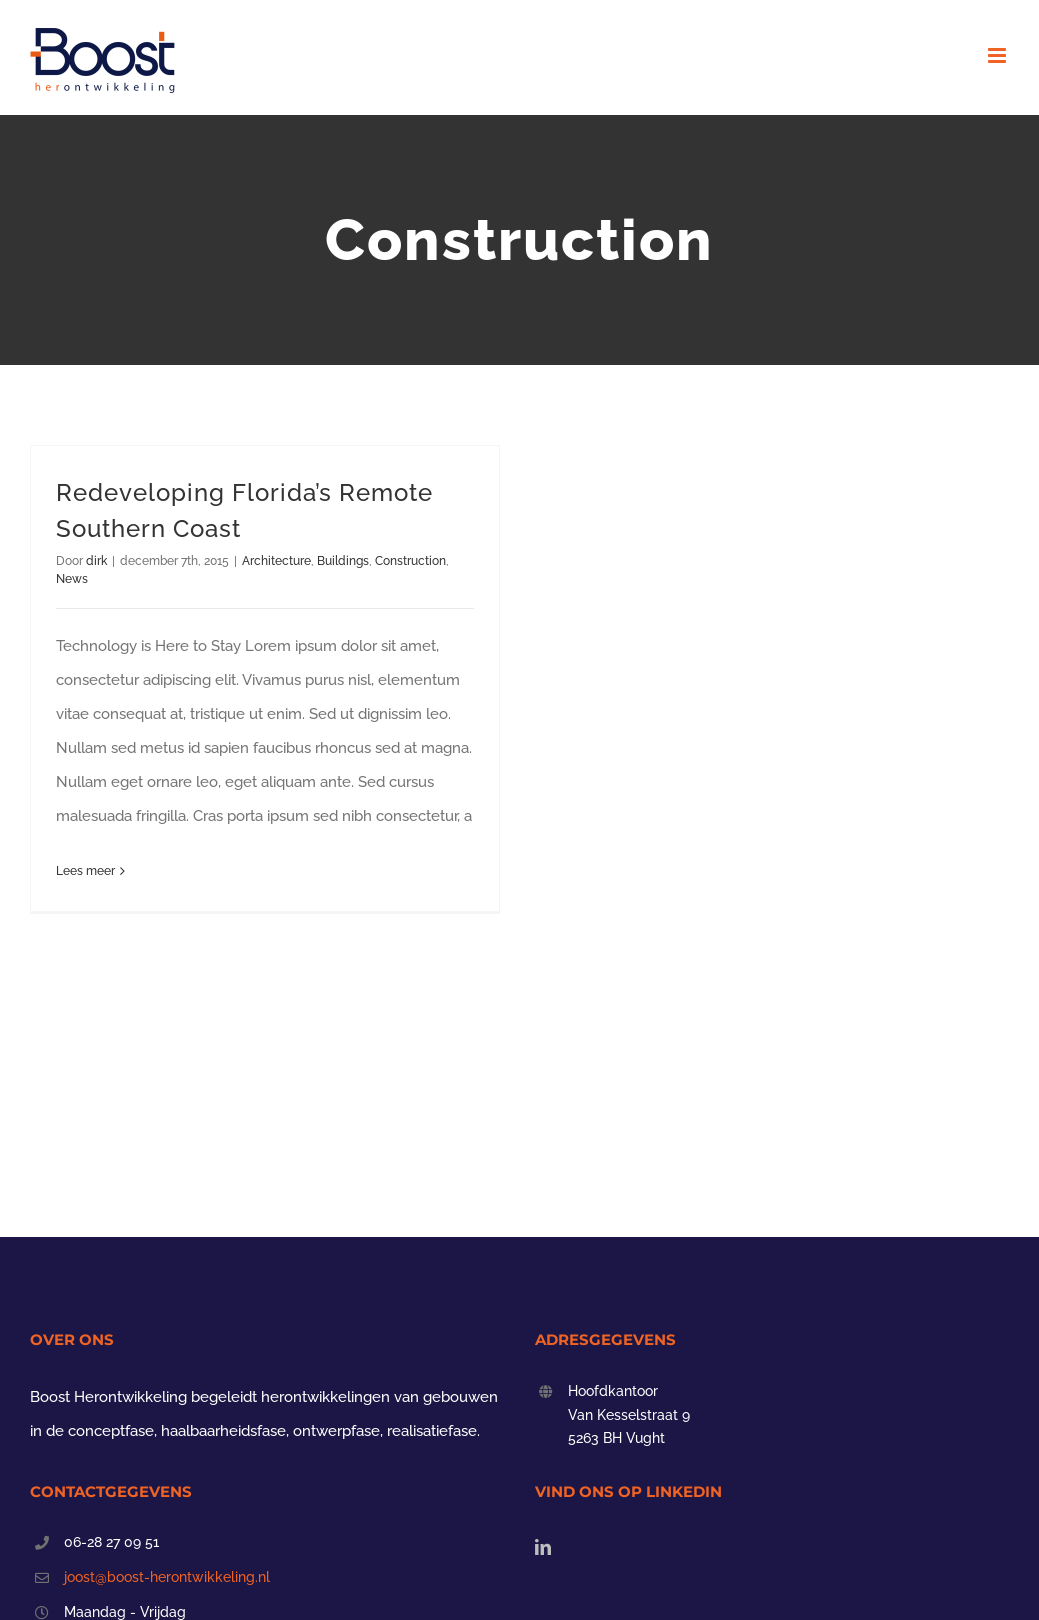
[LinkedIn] (543, 1547)
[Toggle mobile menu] (998, 55)
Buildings (343, 561)
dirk (96, 561)
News (72, 579)
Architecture (276, 561)
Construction (410, 561)
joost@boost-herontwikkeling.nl (167, 1577)
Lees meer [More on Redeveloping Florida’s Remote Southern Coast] (85, 871)
